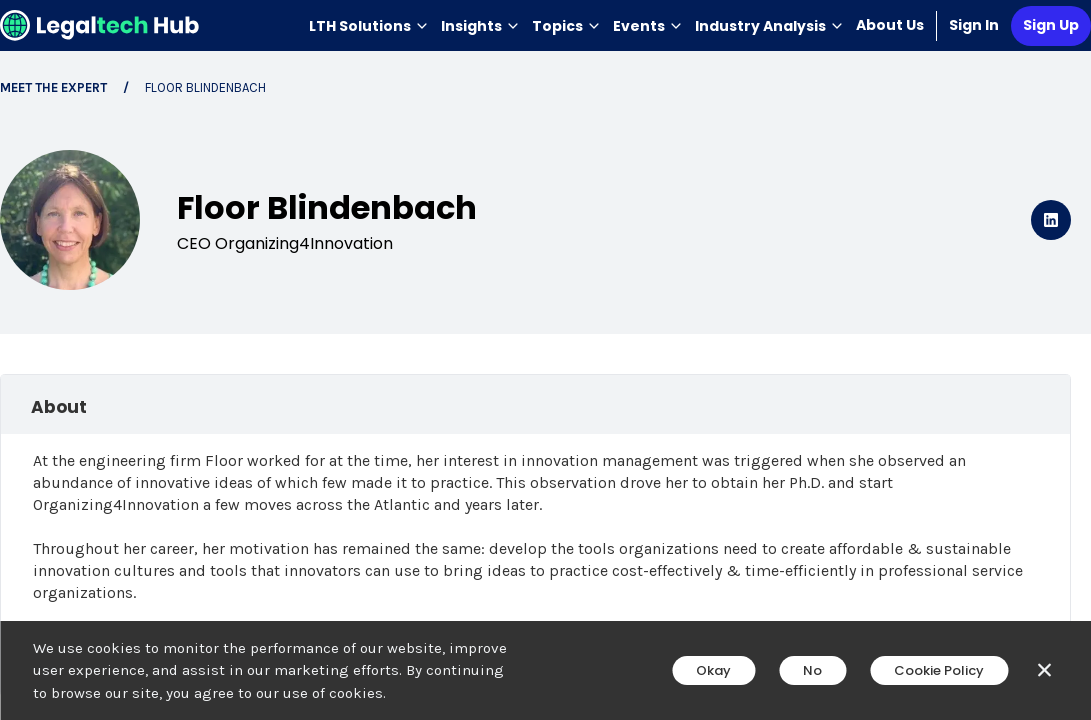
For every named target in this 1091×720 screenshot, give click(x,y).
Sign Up (1051, 25)
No (812, 670)
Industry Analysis (769, 26)
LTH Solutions (369, 26)
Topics (566, 26)
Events (648, 26)
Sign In (974, 25)
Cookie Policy (939, 670)
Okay (713, 670)
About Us (890, 25)
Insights (480, 26)
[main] (545, 360)
